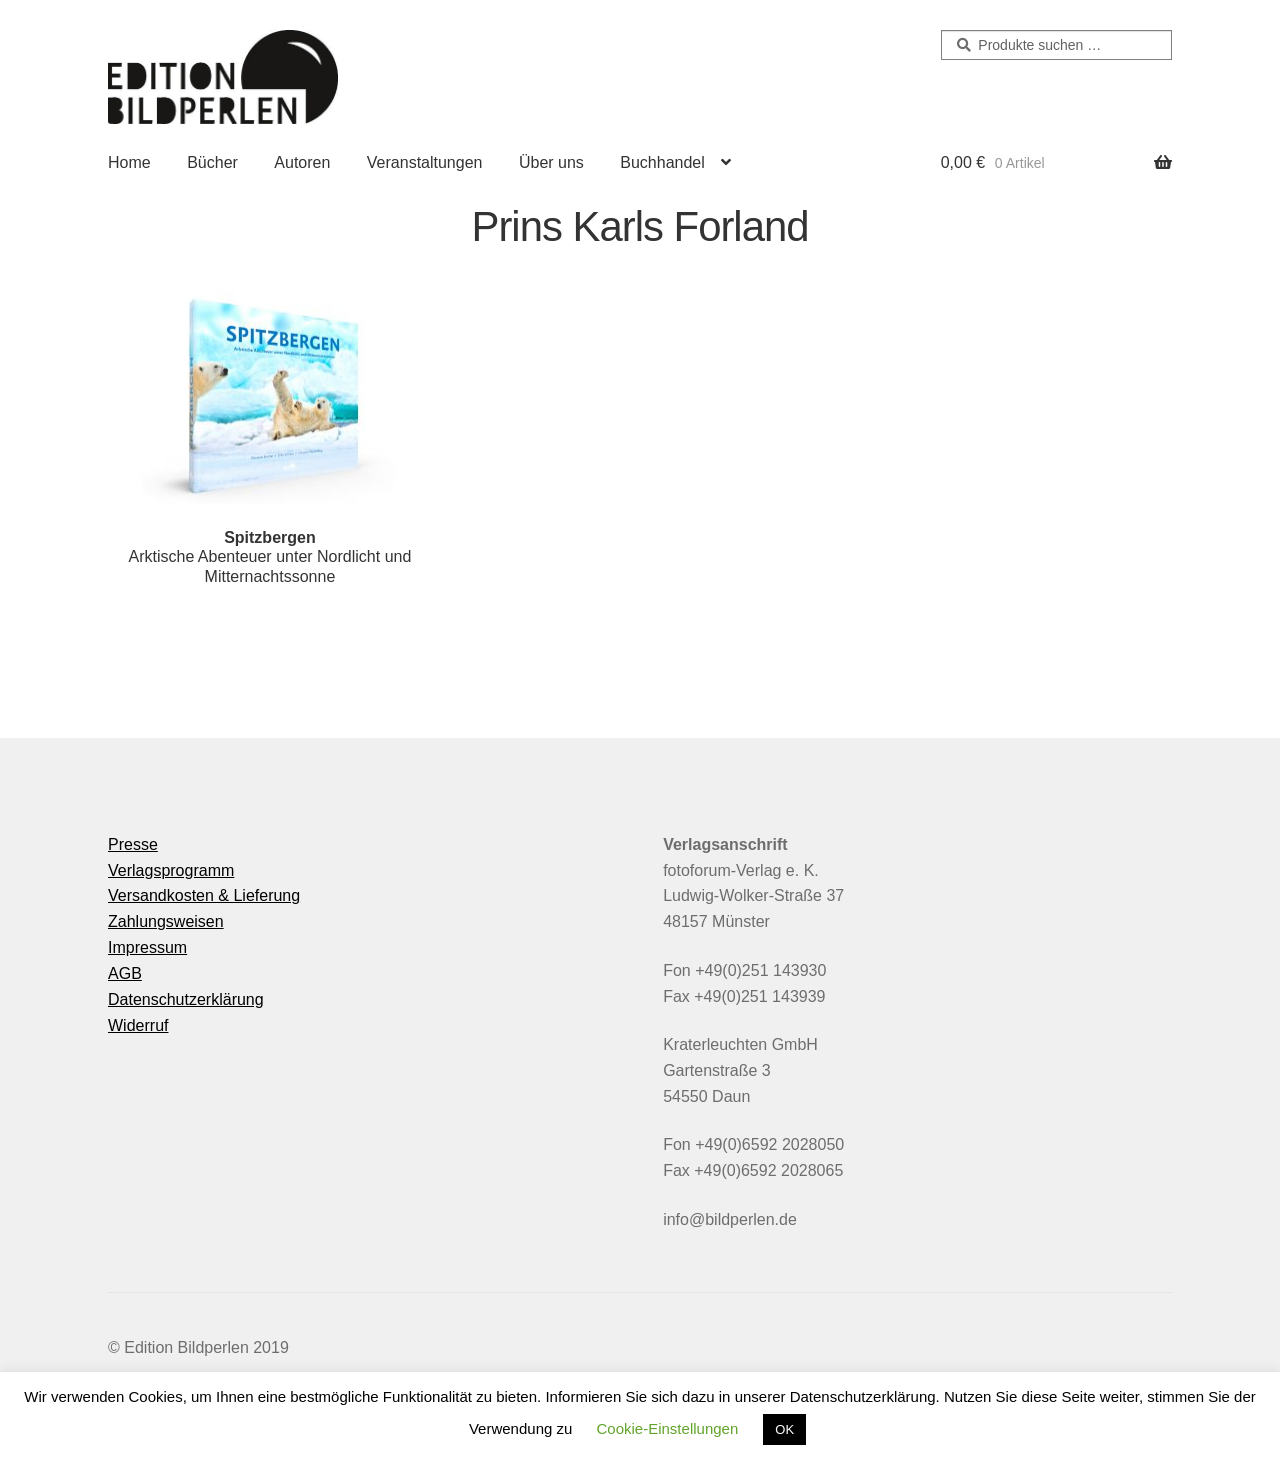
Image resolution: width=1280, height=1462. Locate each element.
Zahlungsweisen (166, 921)
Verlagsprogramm (171, 870)
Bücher (212, 162)
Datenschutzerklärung (186, 999)
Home (129, 162)
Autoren (302, 162)
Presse (133, 844)
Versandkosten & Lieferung (204, 895)
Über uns (551, 162)
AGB (125, 973)
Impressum (147, 947)
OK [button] (784, 1429)
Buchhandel (662, 162)
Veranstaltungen (425, 162)
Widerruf (138, 1025)
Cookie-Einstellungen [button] (668, 1428)
